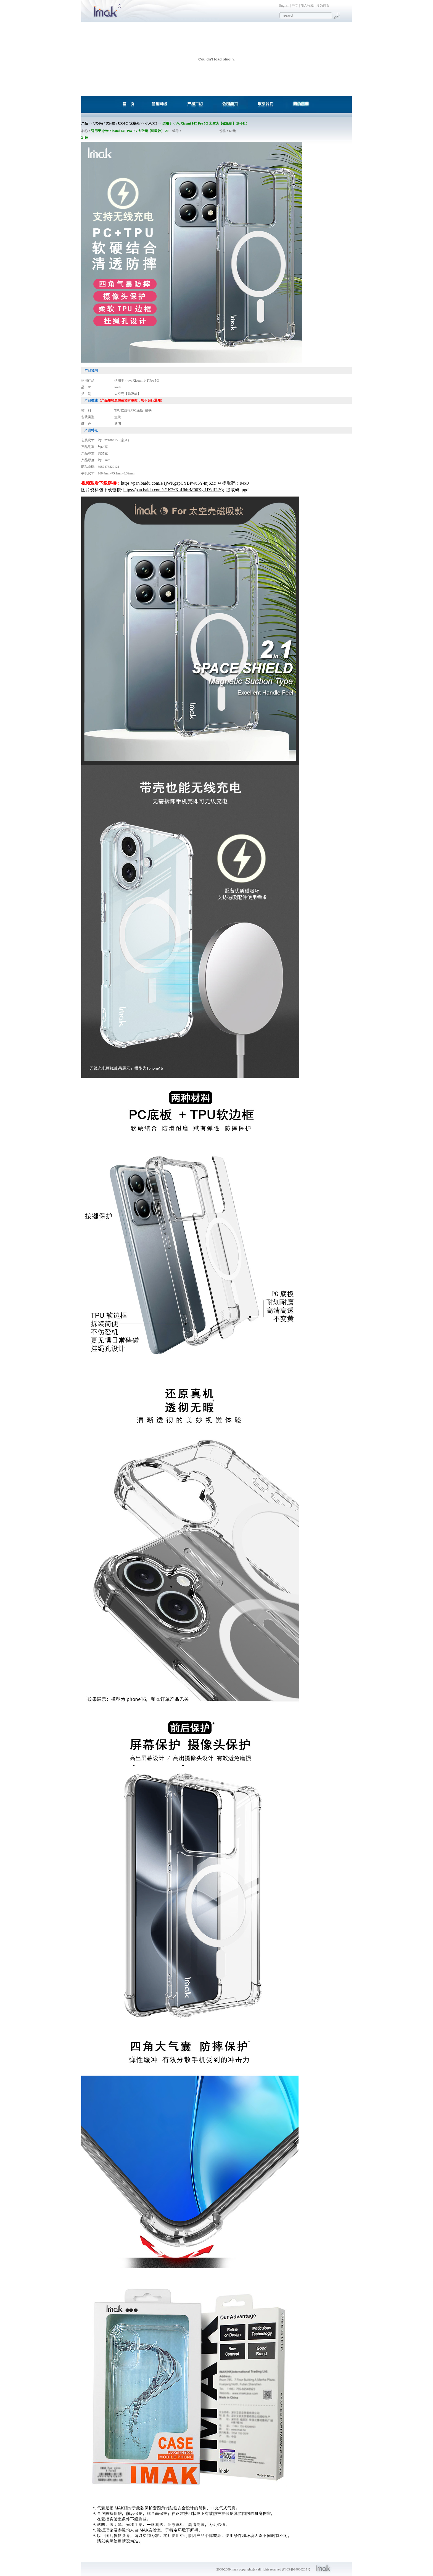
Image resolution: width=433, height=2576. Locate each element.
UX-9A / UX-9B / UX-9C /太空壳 (116, 123)
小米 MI (151, 123)
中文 (295, 5)
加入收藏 (307, 5)
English (284, 5)
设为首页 (322, 5)
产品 (84, 123)
